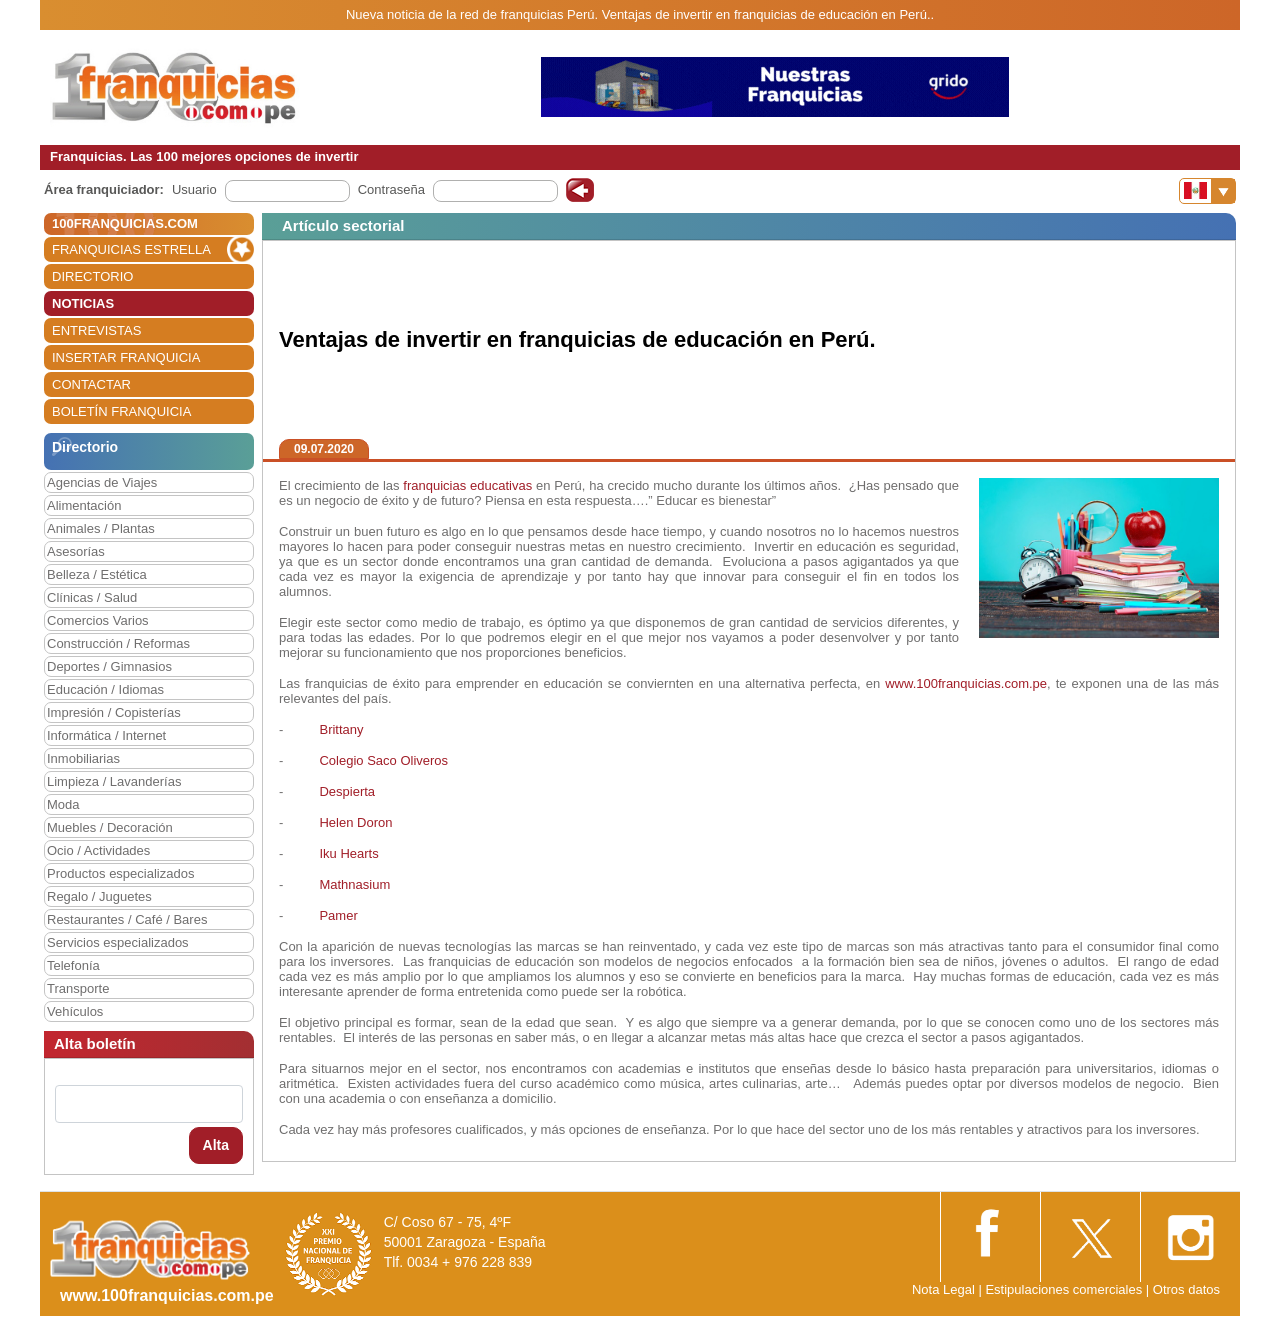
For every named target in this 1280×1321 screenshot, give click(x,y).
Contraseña (391, 189)
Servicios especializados (118, 942)
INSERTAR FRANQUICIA (126, 357)
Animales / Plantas (101, 528)
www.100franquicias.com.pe (966, 683)
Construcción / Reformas (118, 643)
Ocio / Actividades (98, 850)
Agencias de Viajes (102, 482)
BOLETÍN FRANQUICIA (121, 411)
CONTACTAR (91, 384)
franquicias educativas (467, 485)
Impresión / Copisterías (114, 712)
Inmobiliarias (83, 758)
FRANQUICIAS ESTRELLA (131, 249)
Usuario (194, 189)
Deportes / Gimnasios (109, 666)
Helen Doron (355, 822)
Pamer (338, 915)
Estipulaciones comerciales (1065, 1289)
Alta (216, 1145)
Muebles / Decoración (110, 827)
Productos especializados (120, 873)
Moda (63, 804)
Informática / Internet (106, 735)
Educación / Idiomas (105, 689)
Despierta (347, 791)
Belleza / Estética (97, 574)
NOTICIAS (83, 303)
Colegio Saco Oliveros (383, 760)
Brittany (340, 729)
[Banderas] (1207, 191)
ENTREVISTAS (96, 330)
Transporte (78, 988)
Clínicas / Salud (92, 597)
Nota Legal (943, 1289)
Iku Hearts (348, 853)
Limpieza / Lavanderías (114, 781)
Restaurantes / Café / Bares (127, 919)
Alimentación (84, 505)
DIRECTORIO (92, 276)
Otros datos (1186, 1289)
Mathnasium (354, 884)
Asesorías (76, 551)
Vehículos (75, 1011)
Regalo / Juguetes (99, 896)
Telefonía (73, 965)
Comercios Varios (98, 620)
